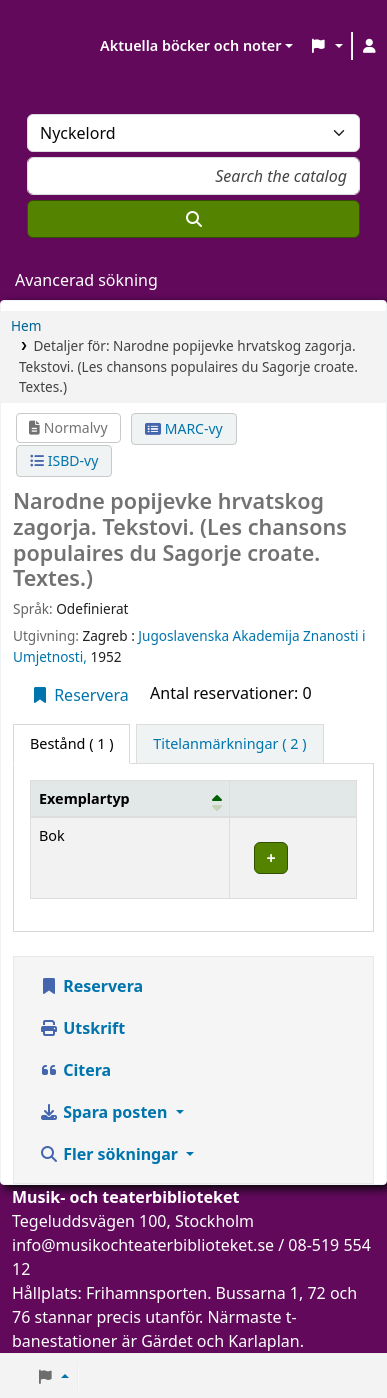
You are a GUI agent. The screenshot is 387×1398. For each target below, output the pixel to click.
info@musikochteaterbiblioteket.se (143, 1245)
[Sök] (193, 219)
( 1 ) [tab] (71, 743)
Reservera (79, 695)
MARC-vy (184, 428)
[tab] (229, 744)
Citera (75, 1070)
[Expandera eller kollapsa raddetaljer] (293, 858)
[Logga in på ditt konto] (370, 46)
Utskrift (82, 1028)
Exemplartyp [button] (84, 798)
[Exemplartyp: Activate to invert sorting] (130, 798)
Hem (26, 325)
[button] (325, 46)
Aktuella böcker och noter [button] (190, 45)
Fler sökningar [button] (110, 1154)
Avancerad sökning (86, 280)
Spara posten (105, 1112)
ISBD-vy (64, 460)
